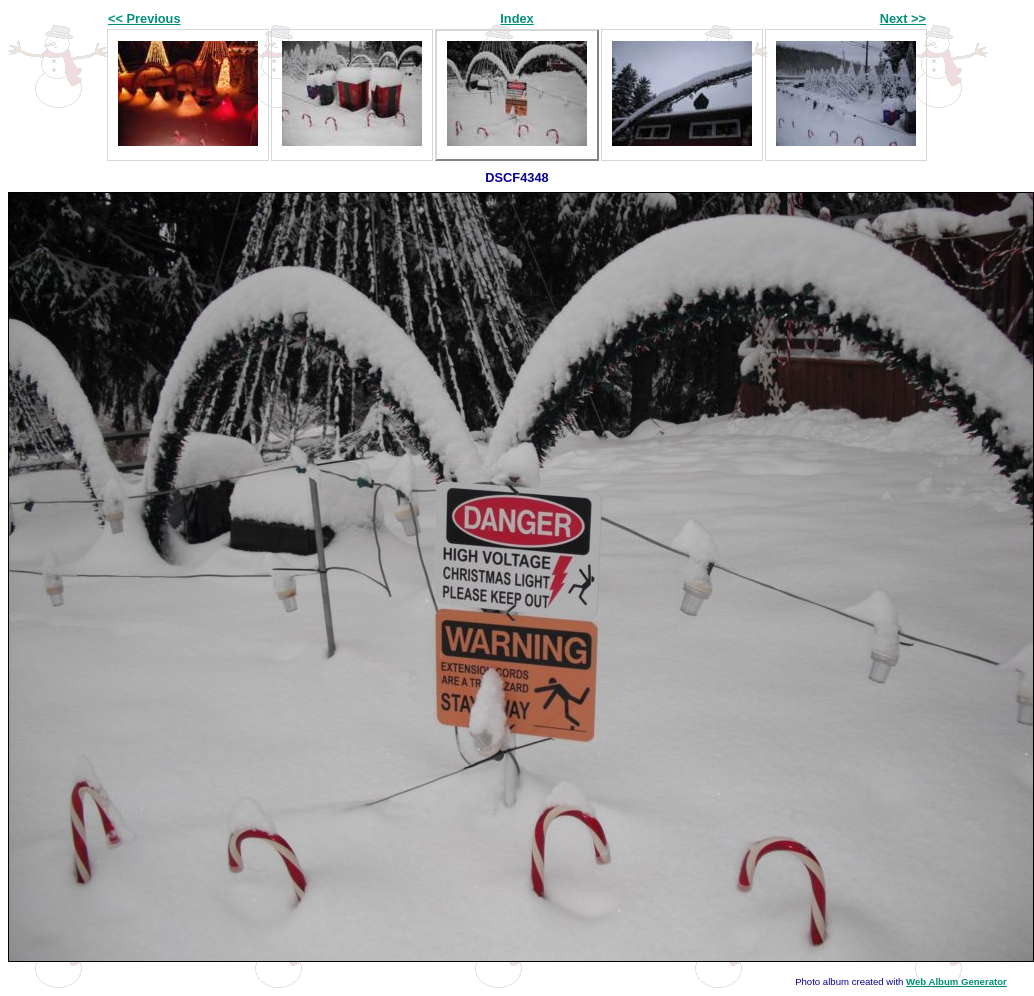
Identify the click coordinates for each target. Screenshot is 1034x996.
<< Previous (144, 18)
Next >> (903, 18)
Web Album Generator (956, 981)
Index (516, 18)
